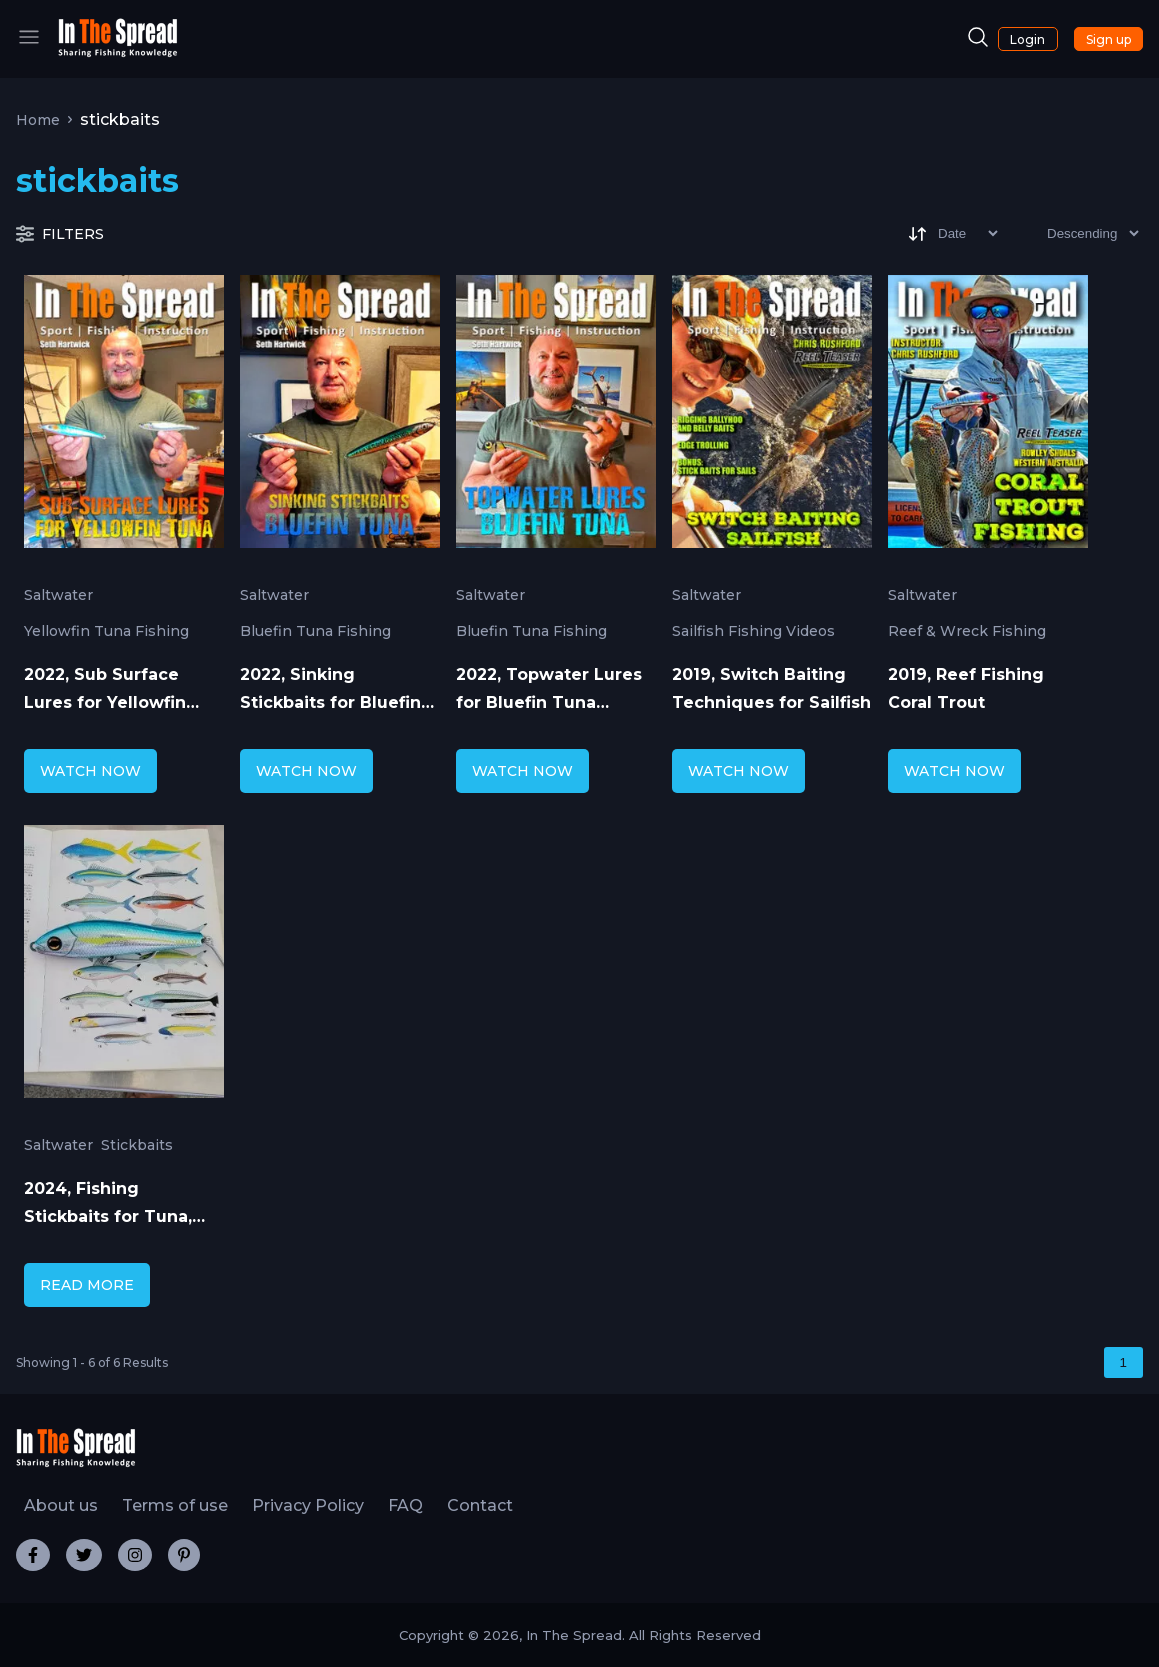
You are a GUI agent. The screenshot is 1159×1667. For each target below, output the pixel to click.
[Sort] (951, 233)
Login (1027, 39)
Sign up (1108, 39)
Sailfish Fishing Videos (753, 631)
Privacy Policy (308, 1505)
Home (38, 120)
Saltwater (58, 595)
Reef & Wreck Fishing (967, 631)
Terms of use (175, 1505)
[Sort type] (1076, 233)
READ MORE (87, 1285)
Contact (480, 1505)
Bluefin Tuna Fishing (315, 631)
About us (61, 1505)
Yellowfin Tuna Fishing (106, 631)
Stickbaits (137, 1145)
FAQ (405, 1505)
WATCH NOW (90, 771)
